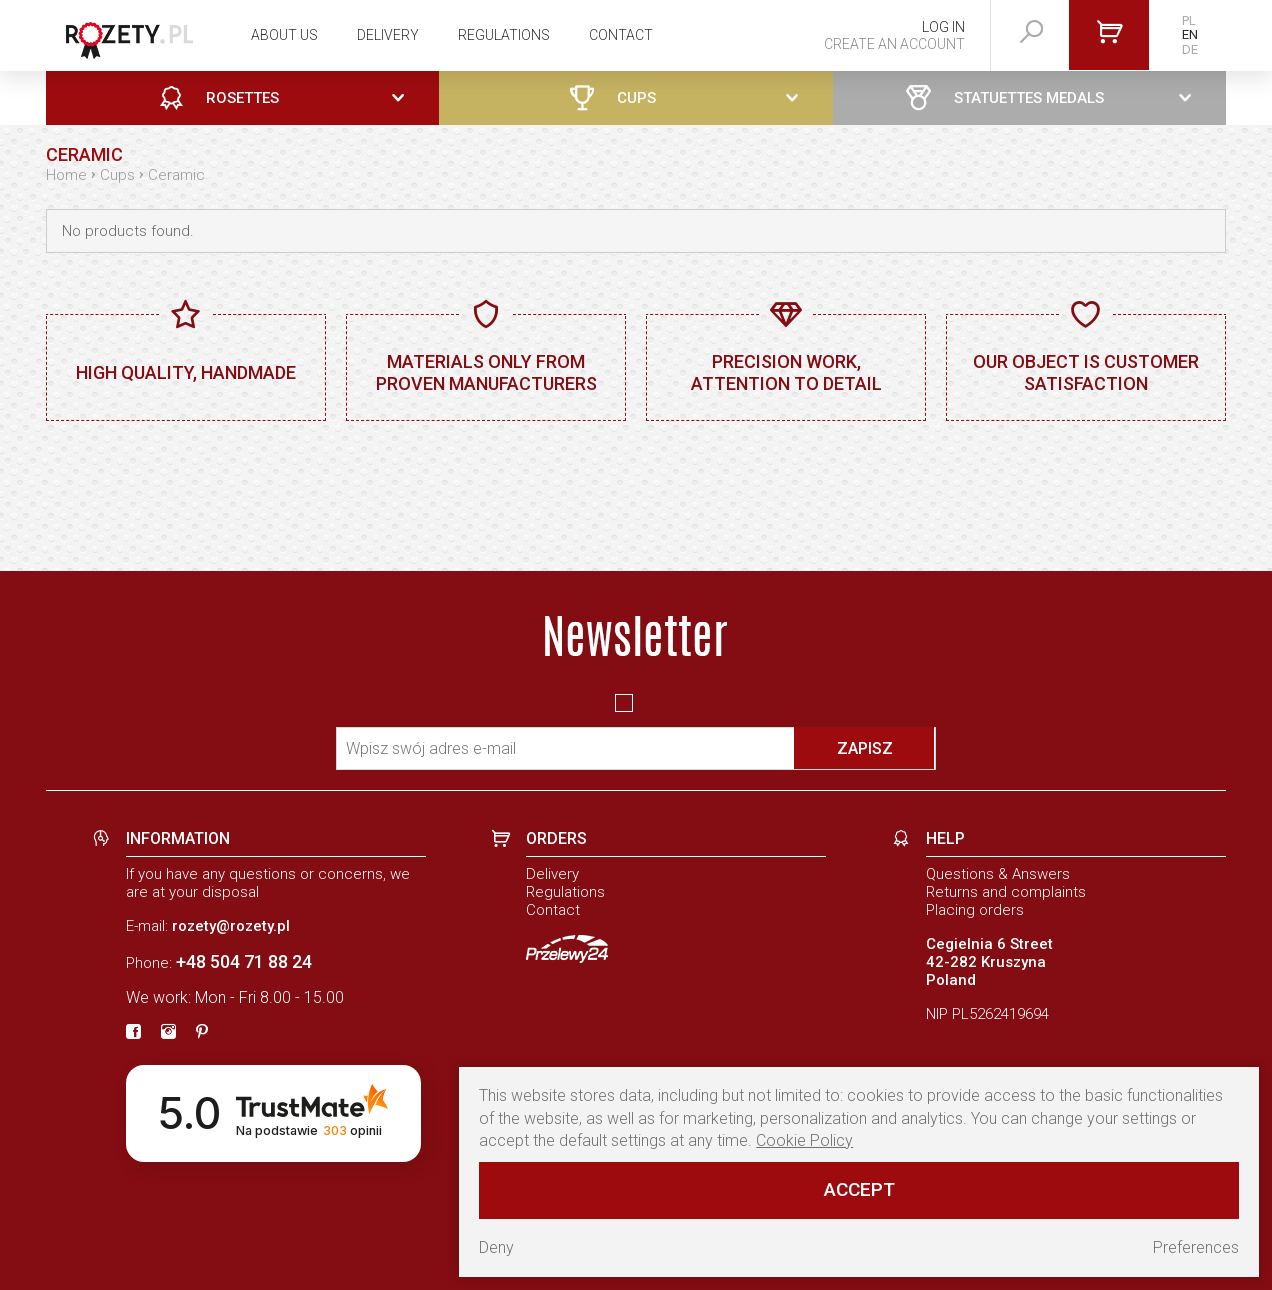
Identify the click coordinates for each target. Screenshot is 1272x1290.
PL (1189, 20)
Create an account (894, 44)
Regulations (504, 35)
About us (284, 35)
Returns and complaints (1006, 892)
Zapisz (865, 748)
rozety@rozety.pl (231, 926)
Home (66, 175)
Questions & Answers (998, 874)
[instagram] (168, 1033)
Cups (117, 175)
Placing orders (975, 910)
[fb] (133, 1033)
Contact (621, 35)
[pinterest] (202, 1033)
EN (1190, 34)
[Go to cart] (1109, 35)
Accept (859, 1189)
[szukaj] (1032, 32)
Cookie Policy (804, 1140)
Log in (943, 27)
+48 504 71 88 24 (244, 961)
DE (1190, 49)
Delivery (388, 35)
